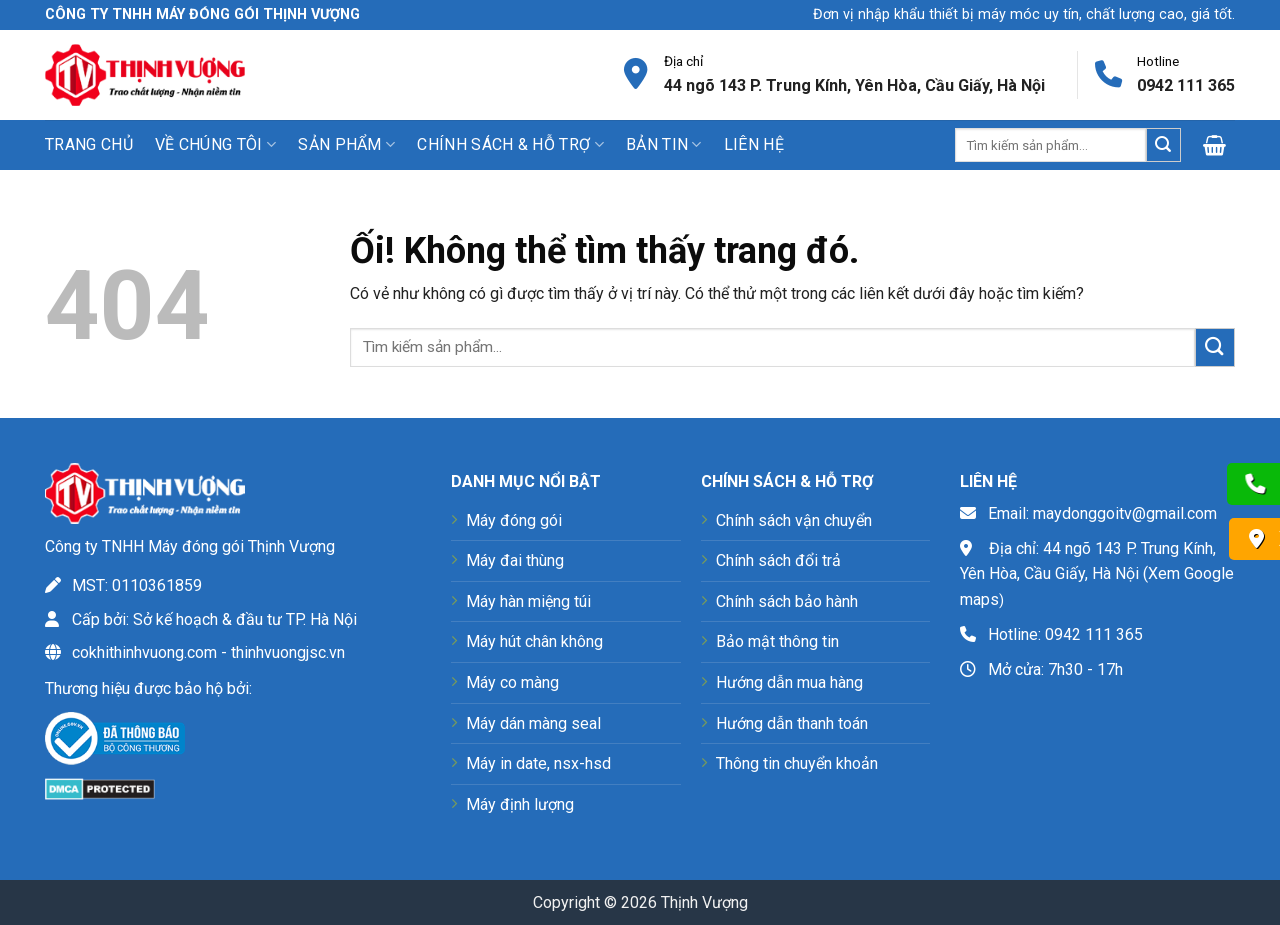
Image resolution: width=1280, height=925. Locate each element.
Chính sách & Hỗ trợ (510, 145)
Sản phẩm (346, 145)
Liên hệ (754, 144)
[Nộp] (1163, 145)
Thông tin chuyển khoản (797, 763)
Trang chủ (89, 144)
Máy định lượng (520, 804)
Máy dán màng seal (533, 723)
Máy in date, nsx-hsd (538, 763)
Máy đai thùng (515, 560)
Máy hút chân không (534, 641)
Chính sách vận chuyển (794, 520)
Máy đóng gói (514, 520)
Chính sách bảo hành (787, 601)
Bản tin (664, 145)
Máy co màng (512, 682)
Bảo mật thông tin (777, 641)
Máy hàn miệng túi (528, 601)
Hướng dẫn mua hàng (789, 682)
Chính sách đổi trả (778, 560)
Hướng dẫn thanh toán (792, 723)
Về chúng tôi (215, 145)
